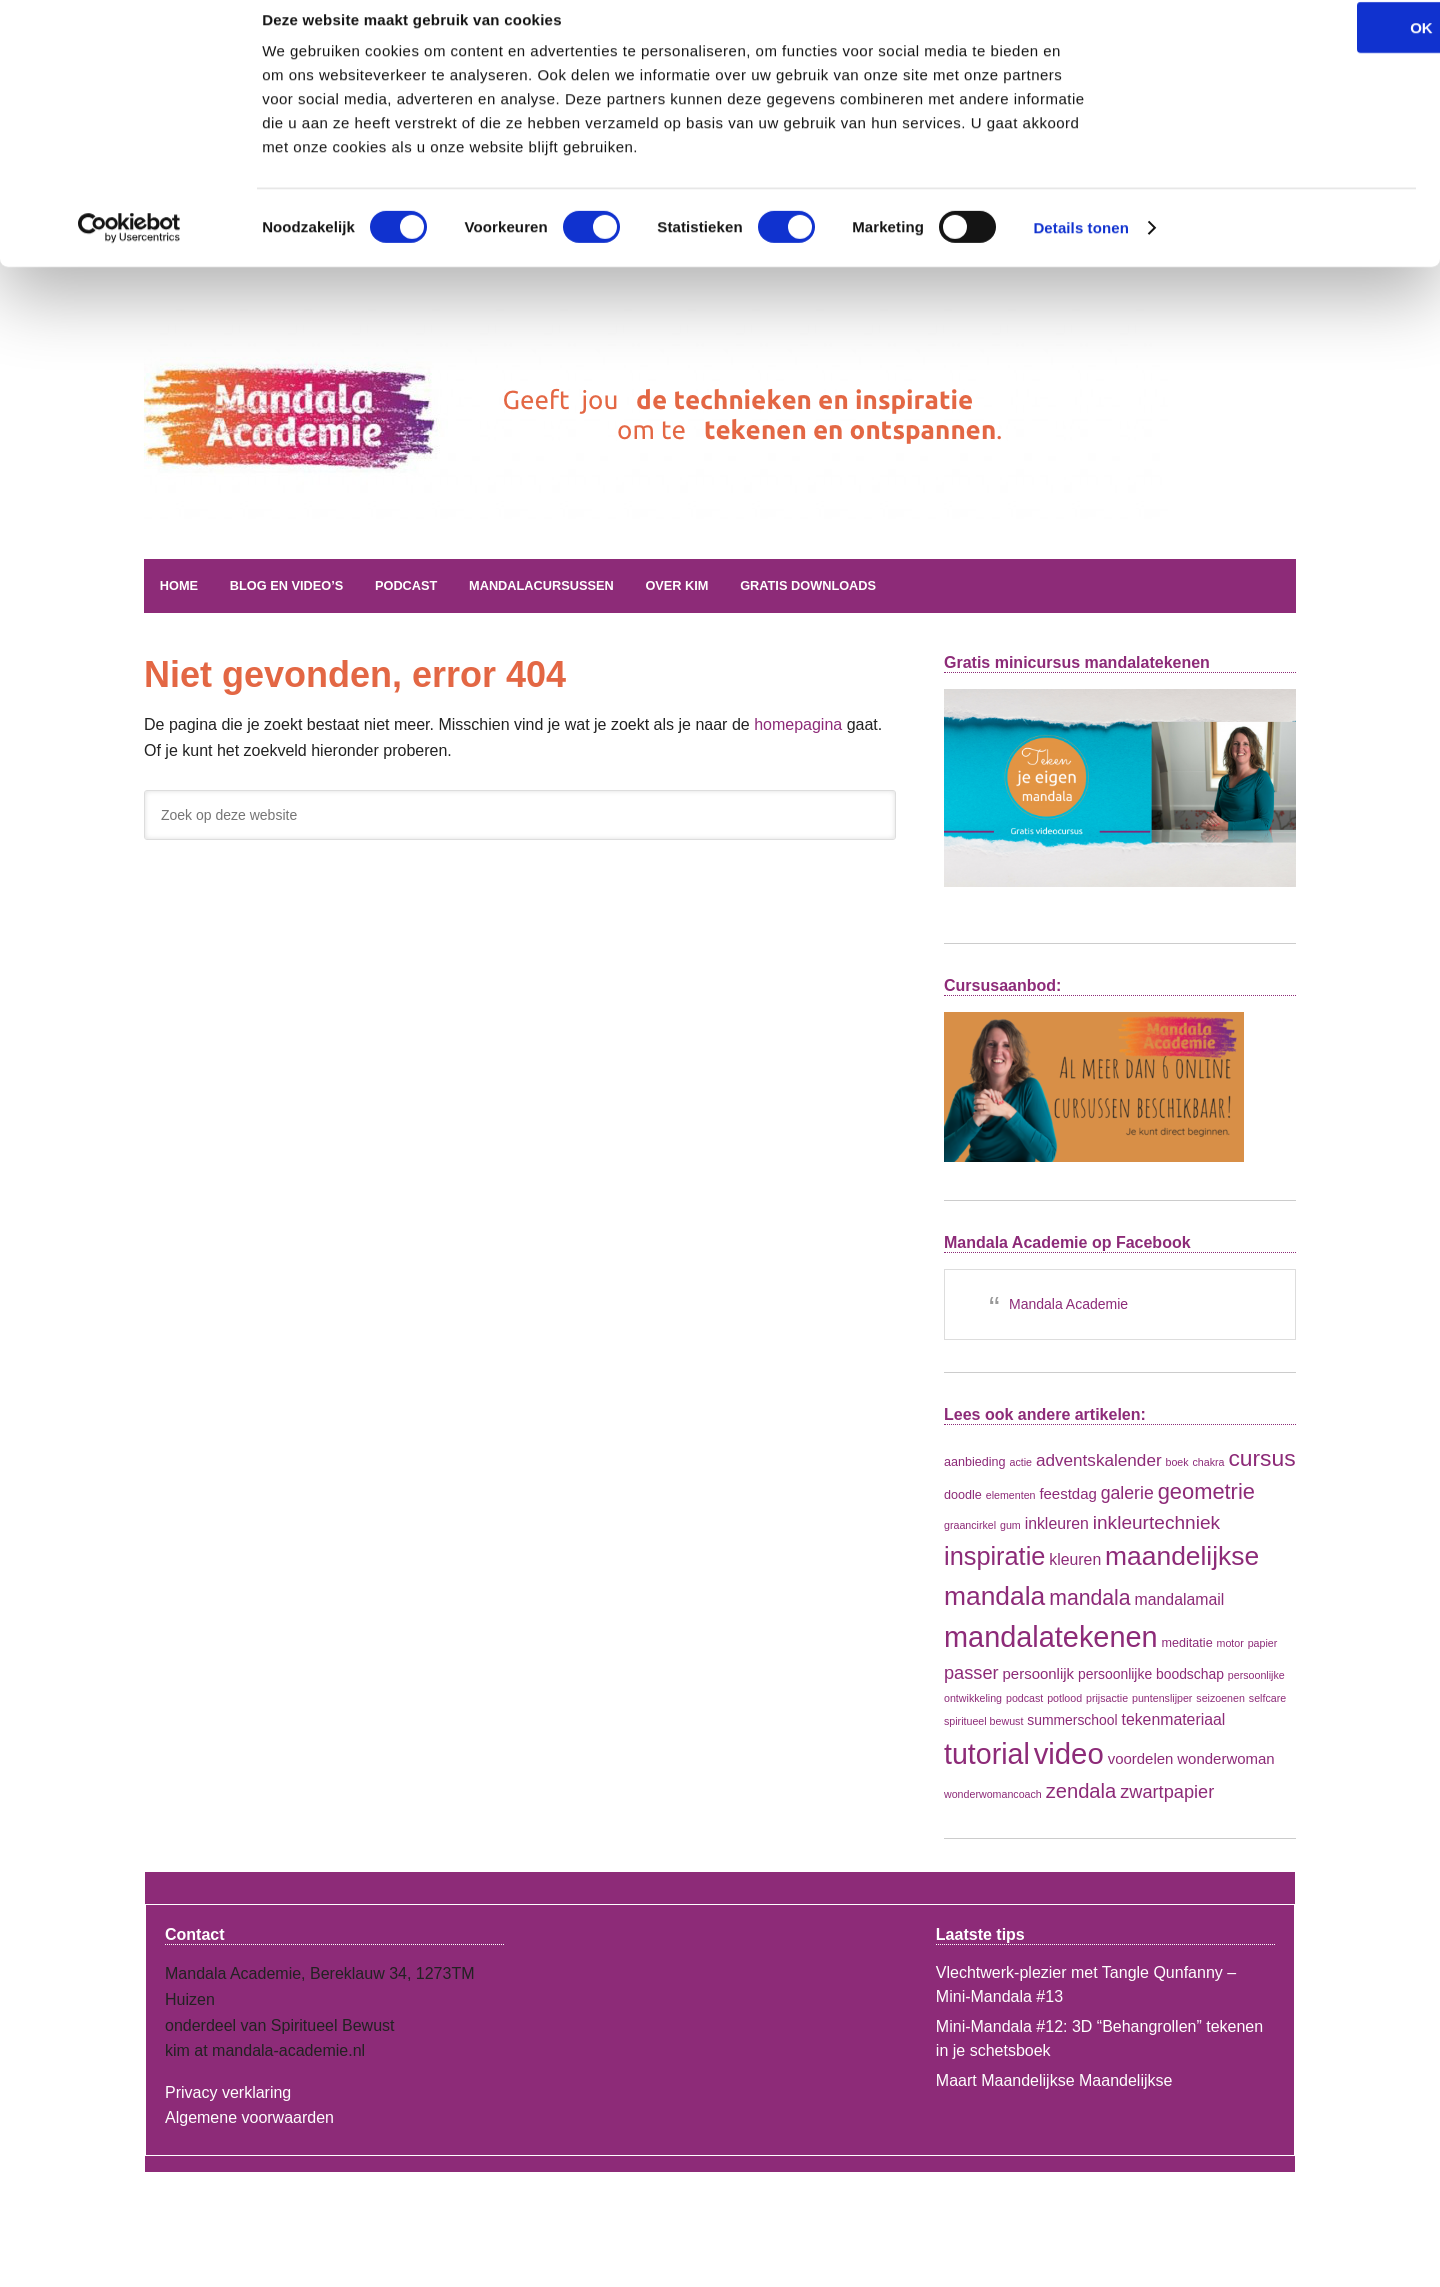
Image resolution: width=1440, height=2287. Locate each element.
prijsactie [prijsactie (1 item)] (1107, 1697)
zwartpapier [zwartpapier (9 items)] (1167, 1790)
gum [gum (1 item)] (1010, 1523)
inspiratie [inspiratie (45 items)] (994, 1555)
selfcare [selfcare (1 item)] (1267, 1697)
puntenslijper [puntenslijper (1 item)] (1162, 1697)
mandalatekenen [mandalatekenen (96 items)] (1051, 1636)
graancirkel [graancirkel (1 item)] (970, 1523)
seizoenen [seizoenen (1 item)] (1220, 1697)
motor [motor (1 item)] (1230, 1642)
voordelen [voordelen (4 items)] (1141, 1756)
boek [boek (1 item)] (1177, 1461)
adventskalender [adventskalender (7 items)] (1099, 1459)
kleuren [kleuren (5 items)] (1075, 1558)
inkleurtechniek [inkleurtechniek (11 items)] (1156, 1520)
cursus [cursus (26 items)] (1261, 1457)
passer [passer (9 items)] (971, 1671)
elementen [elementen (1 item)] (1011, 1493)
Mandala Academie (389, 464)
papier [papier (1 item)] (1263, 1642)
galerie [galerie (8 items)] (1127, 1491)
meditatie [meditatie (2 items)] (1187, 1642)
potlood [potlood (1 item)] (1064, 1697)
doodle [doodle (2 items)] (963, 1493)
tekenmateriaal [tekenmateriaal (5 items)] (1173, 1718)
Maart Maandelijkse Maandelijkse (1054, 2079)
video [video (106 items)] (1069, 1751)
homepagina (798, 723)
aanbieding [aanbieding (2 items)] (975, 1461)
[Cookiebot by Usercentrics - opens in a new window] (129, 250)
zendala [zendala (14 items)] (1081, 1789)
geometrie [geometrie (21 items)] (1206, 1489)
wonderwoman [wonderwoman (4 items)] (1225, 1756)
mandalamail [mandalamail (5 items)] (1180, 1597)
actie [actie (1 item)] (1021, 1461)
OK (1273, 49)
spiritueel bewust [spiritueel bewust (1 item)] (983, 1720)
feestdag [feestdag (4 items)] (1067, 1491)
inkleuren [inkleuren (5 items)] (1057, 1521)
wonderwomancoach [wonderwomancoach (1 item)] (993, 1792)
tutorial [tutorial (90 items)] (987, 1752)
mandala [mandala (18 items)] (1089, 1596)
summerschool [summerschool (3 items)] (1072, 1719)
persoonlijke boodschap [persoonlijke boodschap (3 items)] (1151, 1672)
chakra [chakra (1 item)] (1209, 1461)
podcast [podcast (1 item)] (1024, 1697)
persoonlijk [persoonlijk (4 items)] (1039, 1671)
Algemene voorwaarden (249, 2116)
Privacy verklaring (228, 2090)
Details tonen (1080, 249)
